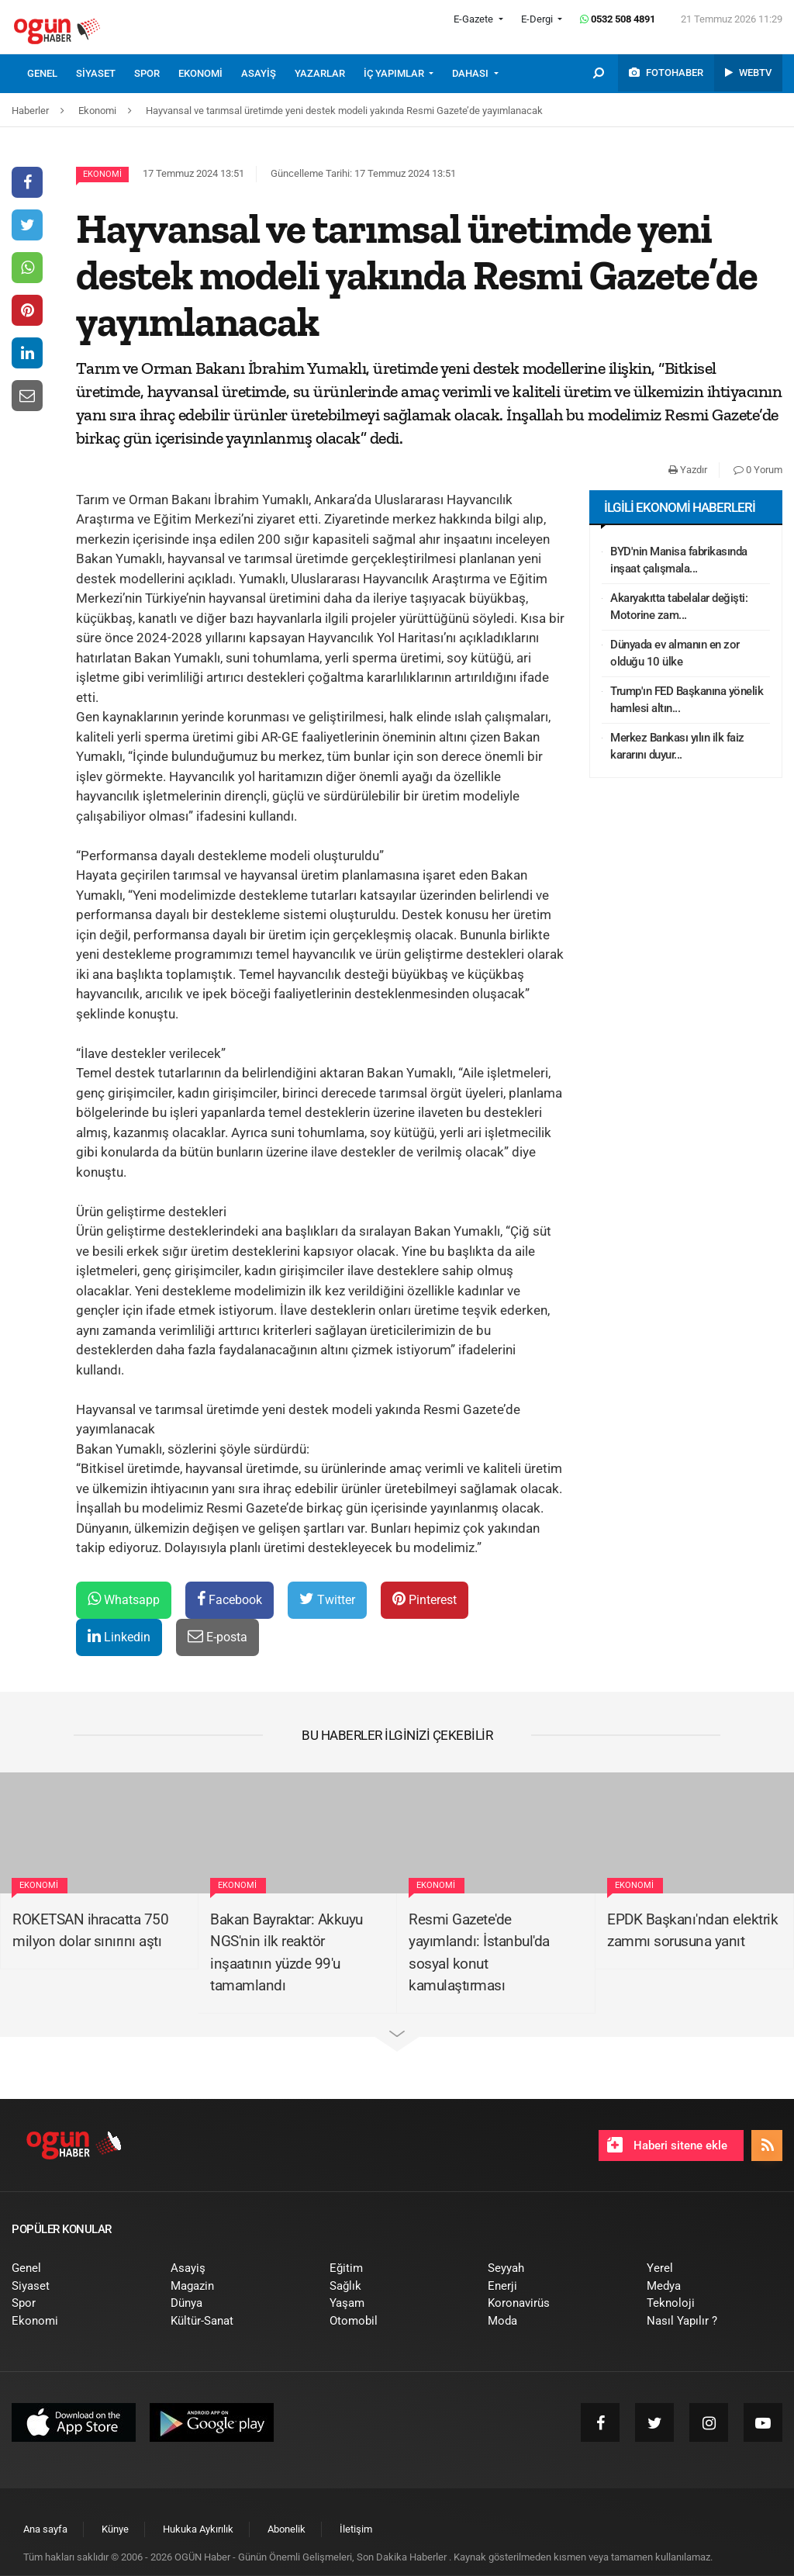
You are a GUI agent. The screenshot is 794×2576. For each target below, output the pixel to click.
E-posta (217, 1636)
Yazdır (687, 469)
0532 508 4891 (617, 19)
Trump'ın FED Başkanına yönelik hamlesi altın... (686, 700)
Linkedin (119, 1636)
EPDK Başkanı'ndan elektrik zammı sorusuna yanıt (692, 1930)
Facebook (229, 1599)
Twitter (327, 1599)
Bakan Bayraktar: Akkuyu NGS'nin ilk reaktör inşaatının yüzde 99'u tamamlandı (286, 1952)
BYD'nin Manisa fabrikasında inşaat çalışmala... (678, 560)
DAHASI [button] (471, 73)
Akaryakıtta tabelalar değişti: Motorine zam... (678, 607)
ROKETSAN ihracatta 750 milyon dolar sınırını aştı (90, 1930)
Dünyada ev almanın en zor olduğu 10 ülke (675, 653)
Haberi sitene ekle (667, 2144)
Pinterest (424, 1599)
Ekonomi (102, 174)
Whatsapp (124, 1599)
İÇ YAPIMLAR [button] (395, 73)
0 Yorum (758, 469)
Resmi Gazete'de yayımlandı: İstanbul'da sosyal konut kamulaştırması (479, 1952)
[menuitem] (51, 73)
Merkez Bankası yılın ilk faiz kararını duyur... (677, 746)
